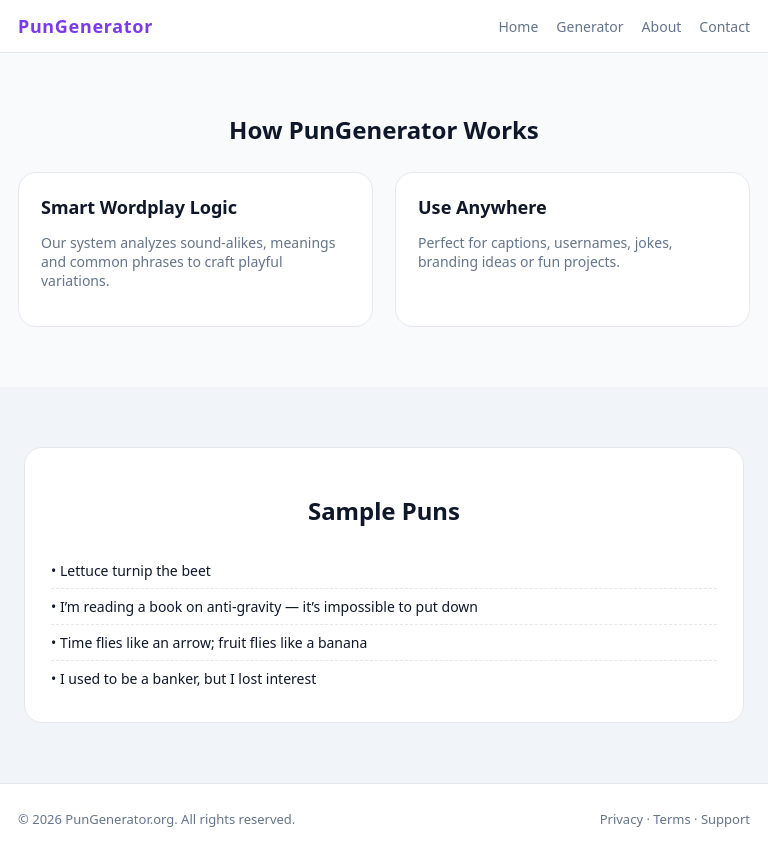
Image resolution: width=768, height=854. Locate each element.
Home (518, 26)
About (662, 26)
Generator (589, 26)
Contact (724, 26)
